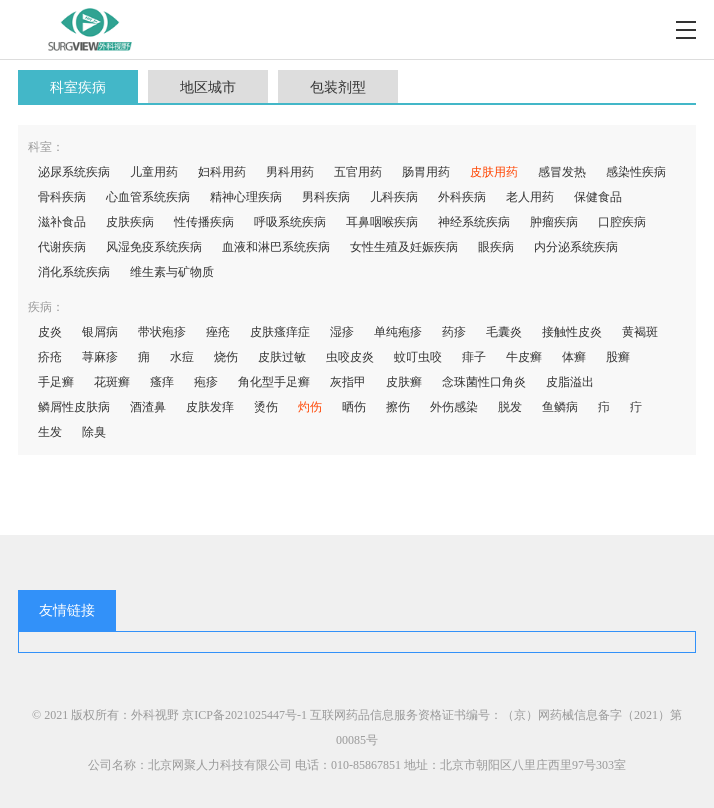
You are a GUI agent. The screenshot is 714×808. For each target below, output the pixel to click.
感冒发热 (562, 172)
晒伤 (354, 407)
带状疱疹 (162, 332)
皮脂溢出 (570, 382)
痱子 (474, 357)
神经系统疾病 (474, 222)
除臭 (94, 432)
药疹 (454, 332)
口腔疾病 (622, 222)
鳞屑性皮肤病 (74, 407)
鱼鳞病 (560, 407)
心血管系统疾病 (148, 197)
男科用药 (290, 172)
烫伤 (266, 407)
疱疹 (206, 382)
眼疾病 (496, 247)
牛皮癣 (524, 357)
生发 (50, 432)
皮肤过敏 (282, 357)
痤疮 (218, 332)
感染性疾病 (636, 172)
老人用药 (530, 197)
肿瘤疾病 (554, 222)
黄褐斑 (640, 332)
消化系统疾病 (74, 272)
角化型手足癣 (274, 382)
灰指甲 (348, 382)
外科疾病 (462, 197)
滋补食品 (62, 222)
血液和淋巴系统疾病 (276, 247)
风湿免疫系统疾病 (154, 247)
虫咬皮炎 (350, 357)
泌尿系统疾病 (74, 172)
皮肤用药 (494, 172)
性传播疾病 (204, 222)
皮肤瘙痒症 (280, 332)
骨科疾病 (62, 197)
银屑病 (100, 332)
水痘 (182, 357)
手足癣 (56, 382)
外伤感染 (454, 407)
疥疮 (50, 357)
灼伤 (310, 407)
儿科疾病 (394, 197)
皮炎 (50, 332)
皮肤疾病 (130, 222)
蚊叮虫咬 (418, 357)
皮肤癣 (404, 382)
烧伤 (226, 357)
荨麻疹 (100, 357)
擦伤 (398, 407)
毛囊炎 (504, 332)
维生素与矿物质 (172, 272)
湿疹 (342, 332)
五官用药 (358, 172)
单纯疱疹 (398, 332)
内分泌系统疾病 (576, 247)
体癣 (574, 357)
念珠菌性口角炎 (484, 382)
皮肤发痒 (210, 407)
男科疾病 (326, 197)
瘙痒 (162, 382)
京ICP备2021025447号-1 (244, 715)
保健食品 (598, 197)
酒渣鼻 (148, 407)
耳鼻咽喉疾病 (382, 222)
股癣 (618, 357)
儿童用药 (154, 172)
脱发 (510, 407)
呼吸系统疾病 (290, 222)
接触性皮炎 (572, 332)
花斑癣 (112, 382)
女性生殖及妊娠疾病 (404, 247)
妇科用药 (222, 172)
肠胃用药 (426, 172)
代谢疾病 (62, 247)
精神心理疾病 (246, 197)
